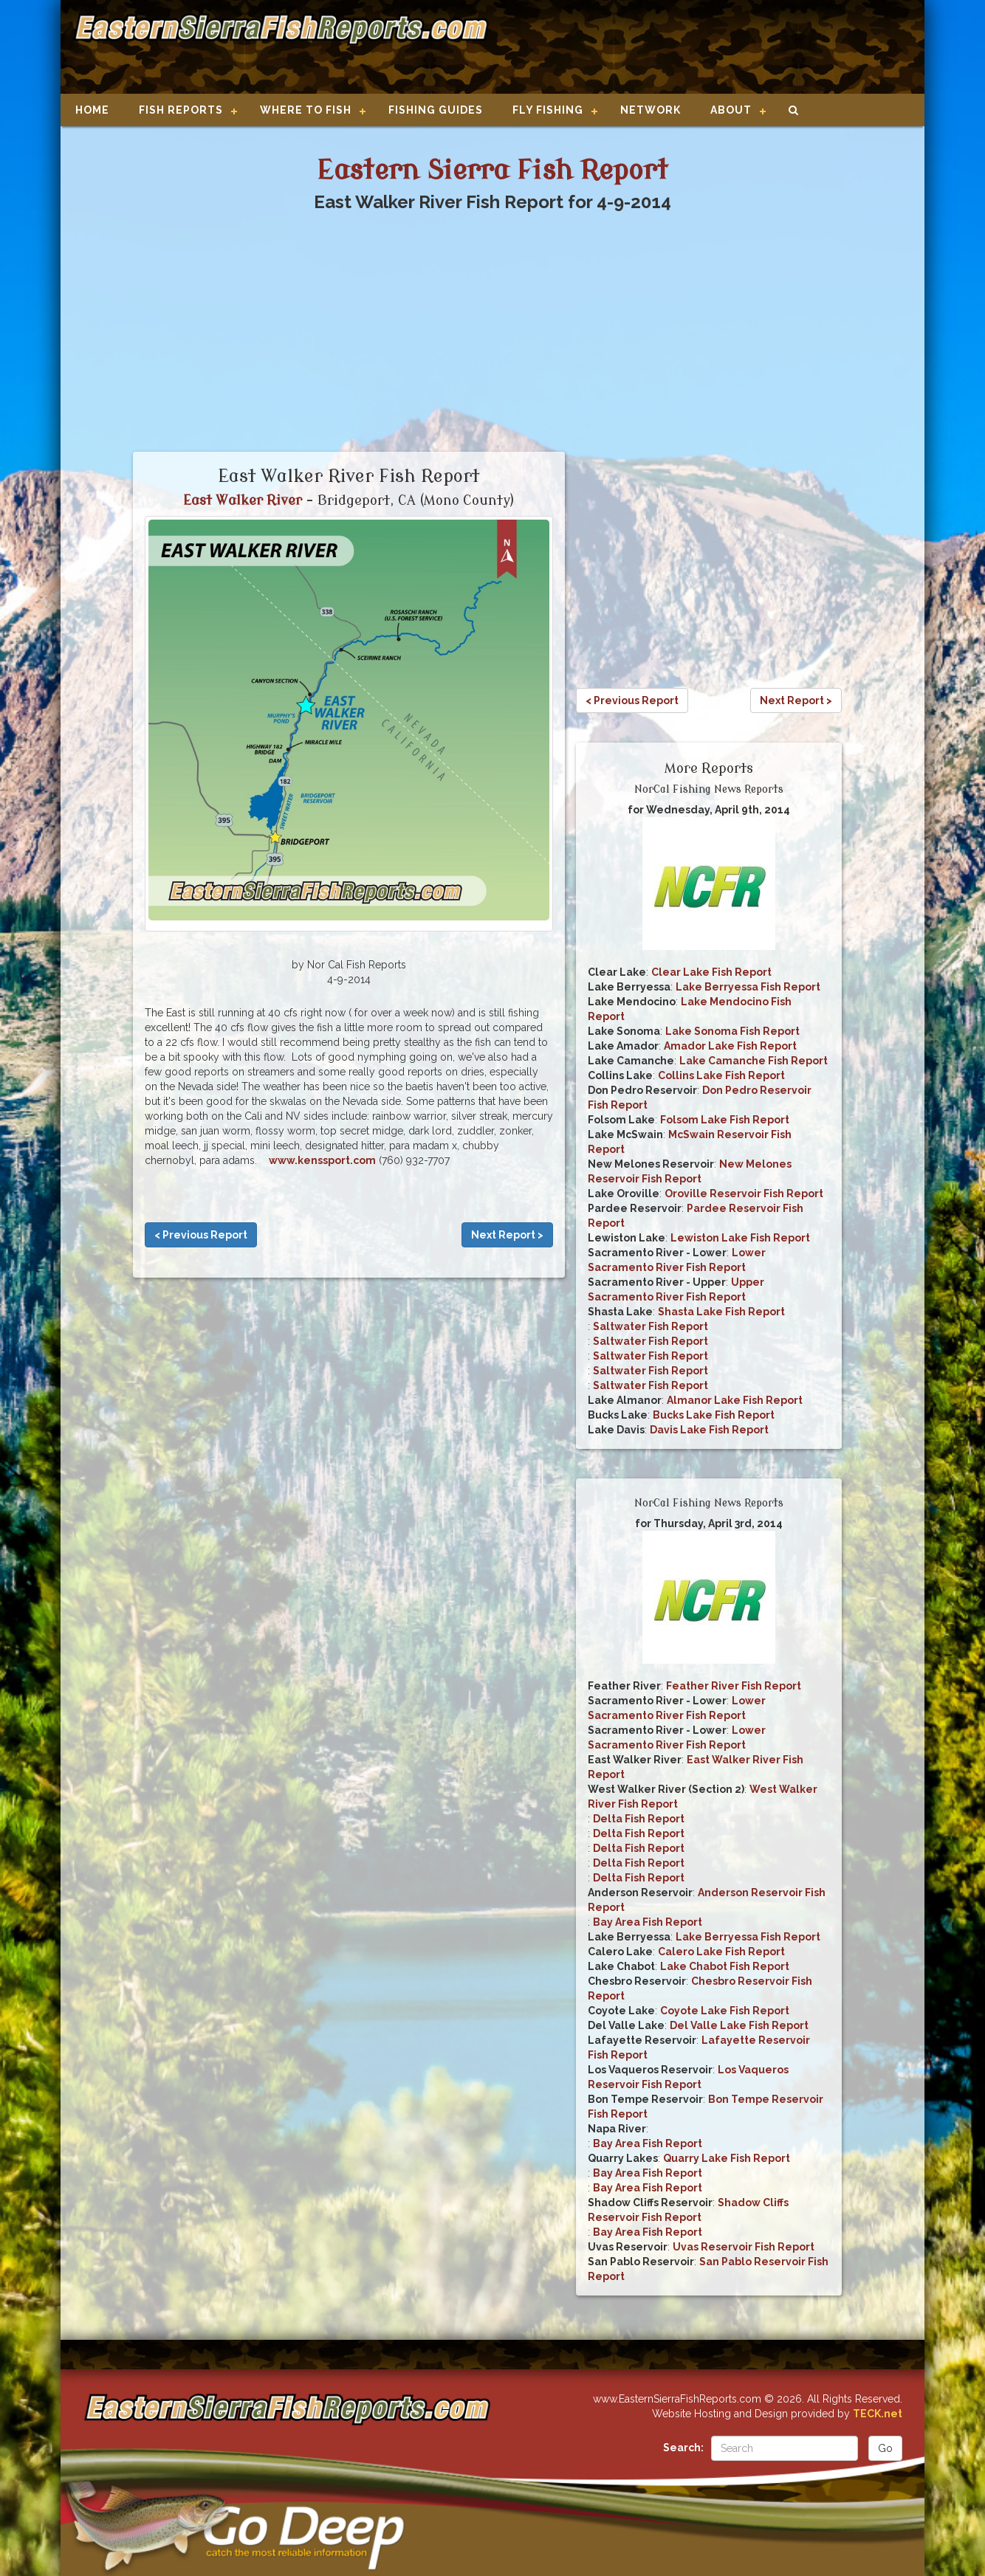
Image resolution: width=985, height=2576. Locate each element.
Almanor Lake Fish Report (735, 1400)
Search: (683, 2447)
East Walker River (242, 500)
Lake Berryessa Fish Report (748, 987)
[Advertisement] (700, 48)
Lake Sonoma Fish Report (732, 1031)
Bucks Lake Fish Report (714, 1415)
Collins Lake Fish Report (721, 1075)
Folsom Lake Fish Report (724, 1120)
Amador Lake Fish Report (730, 1046)
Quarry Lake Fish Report (726, 2158)
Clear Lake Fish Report (711, 972)
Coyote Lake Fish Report (724, 2011)
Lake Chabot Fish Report (724, 1966)
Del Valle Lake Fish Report (739, 2025)
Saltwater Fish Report (650, 1326)
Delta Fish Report (638, 1819)
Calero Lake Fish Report (721, 1951)
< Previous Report (200, 1235)
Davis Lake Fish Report (709, 1430)
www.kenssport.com (322, 1160)
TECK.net (877, 2414)
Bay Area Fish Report (647, 1922)
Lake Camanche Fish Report (753, 1061)
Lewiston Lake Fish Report (740, 1238)
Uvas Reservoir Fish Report (743, 2247)
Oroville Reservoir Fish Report (744, 1193)
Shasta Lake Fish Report (721, 1312)
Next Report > (507, 1235)
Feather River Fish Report (733, 1686)
